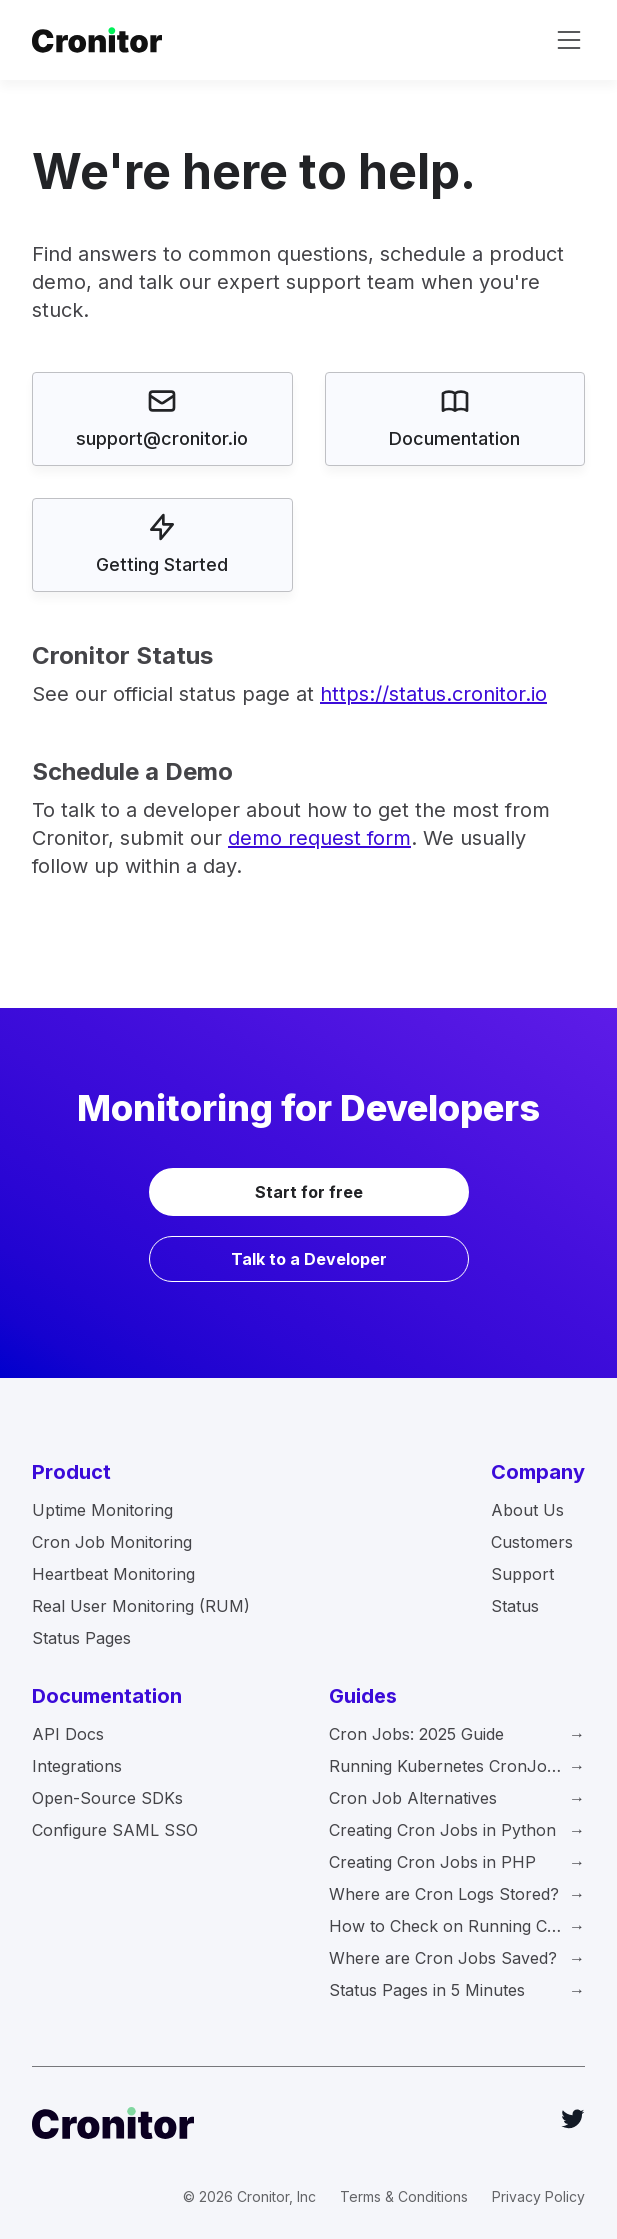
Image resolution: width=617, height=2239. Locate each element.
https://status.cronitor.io (433, 694)
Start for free (309, 1192)
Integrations (77, 1766)
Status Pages (81, 1638)
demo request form (319, 838)
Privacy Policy (538, 2196)
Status (515, 1606)
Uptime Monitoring (102, 1510)
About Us (527, 1510)
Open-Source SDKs (107, 1798)
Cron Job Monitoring (112, 1542)
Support (522, 1574)
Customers (532, 1542)
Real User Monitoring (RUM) (141, 1606)
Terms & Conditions (404, 2196)
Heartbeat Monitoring (113, 1574)
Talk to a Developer (309, 1259)
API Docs (68, 1734)
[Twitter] (573, 2119)
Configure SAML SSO (115, 1830)
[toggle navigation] (569, 40)
